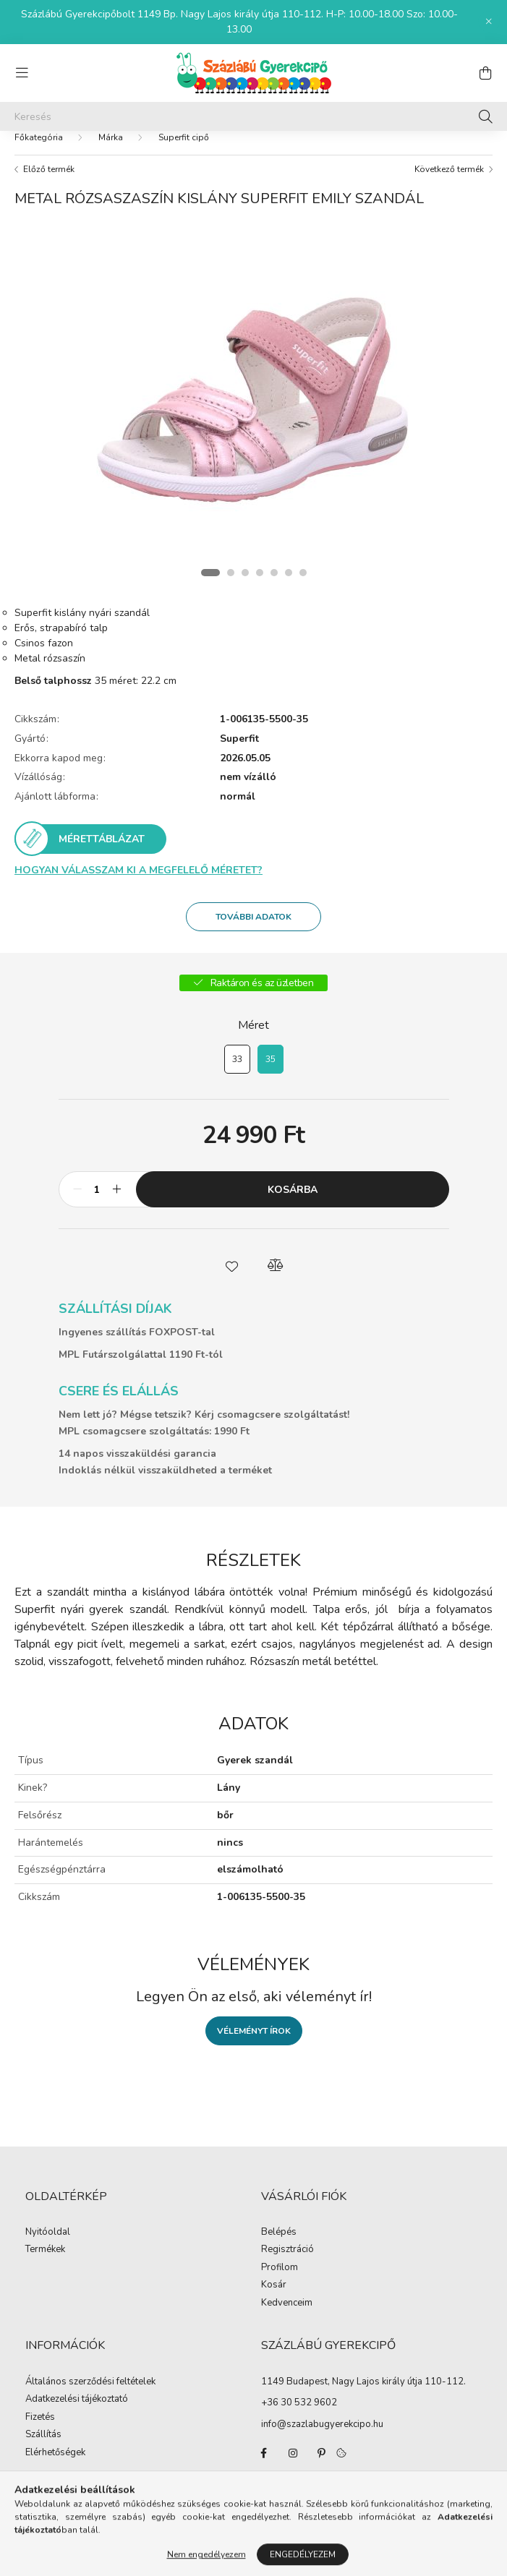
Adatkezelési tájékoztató (76, 2414)
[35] (270, 1073)
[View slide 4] (259, 587)
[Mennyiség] (97, 1203)
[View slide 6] (288, 587)
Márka (110, 152)
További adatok (253, 931)
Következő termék (449, 183)
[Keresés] (253, 116)
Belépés (279, 2247)
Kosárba (293, 1204)
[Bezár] (489, 22)
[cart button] (485, 73)
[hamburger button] (21, 73)
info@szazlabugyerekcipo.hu (322, 2438)
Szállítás (43, 2449)
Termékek (45, 2264)
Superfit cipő (183, 152)
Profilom (279, 2282)
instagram (292, 2467)
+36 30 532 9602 (299, 2416)
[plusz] (117, 1204)
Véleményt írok (254, 2045)
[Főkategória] (38, 152)
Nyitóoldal (47, 2247)
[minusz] (77, 1204)
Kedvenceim (286, 2318)
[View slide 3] (245, 587)
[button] (232, 1279)
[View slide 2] (230, 587)
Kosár (273, 2300)
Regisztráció (287, 2264)
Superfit (239, 754)
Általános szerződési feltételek (90, 2396)
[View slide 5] (274, 587)
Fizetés (40, 2432)
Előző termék (48, 183)
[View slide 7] (303, 587)
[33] (237, 1073)
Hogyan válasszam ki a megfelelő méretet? (138, 885)
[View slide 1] (210, 587)
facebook (264, 2467)
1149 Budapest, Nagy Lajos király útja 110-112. (363, 2395)
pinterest (321, 2467)
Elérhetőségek (55, 2467)
